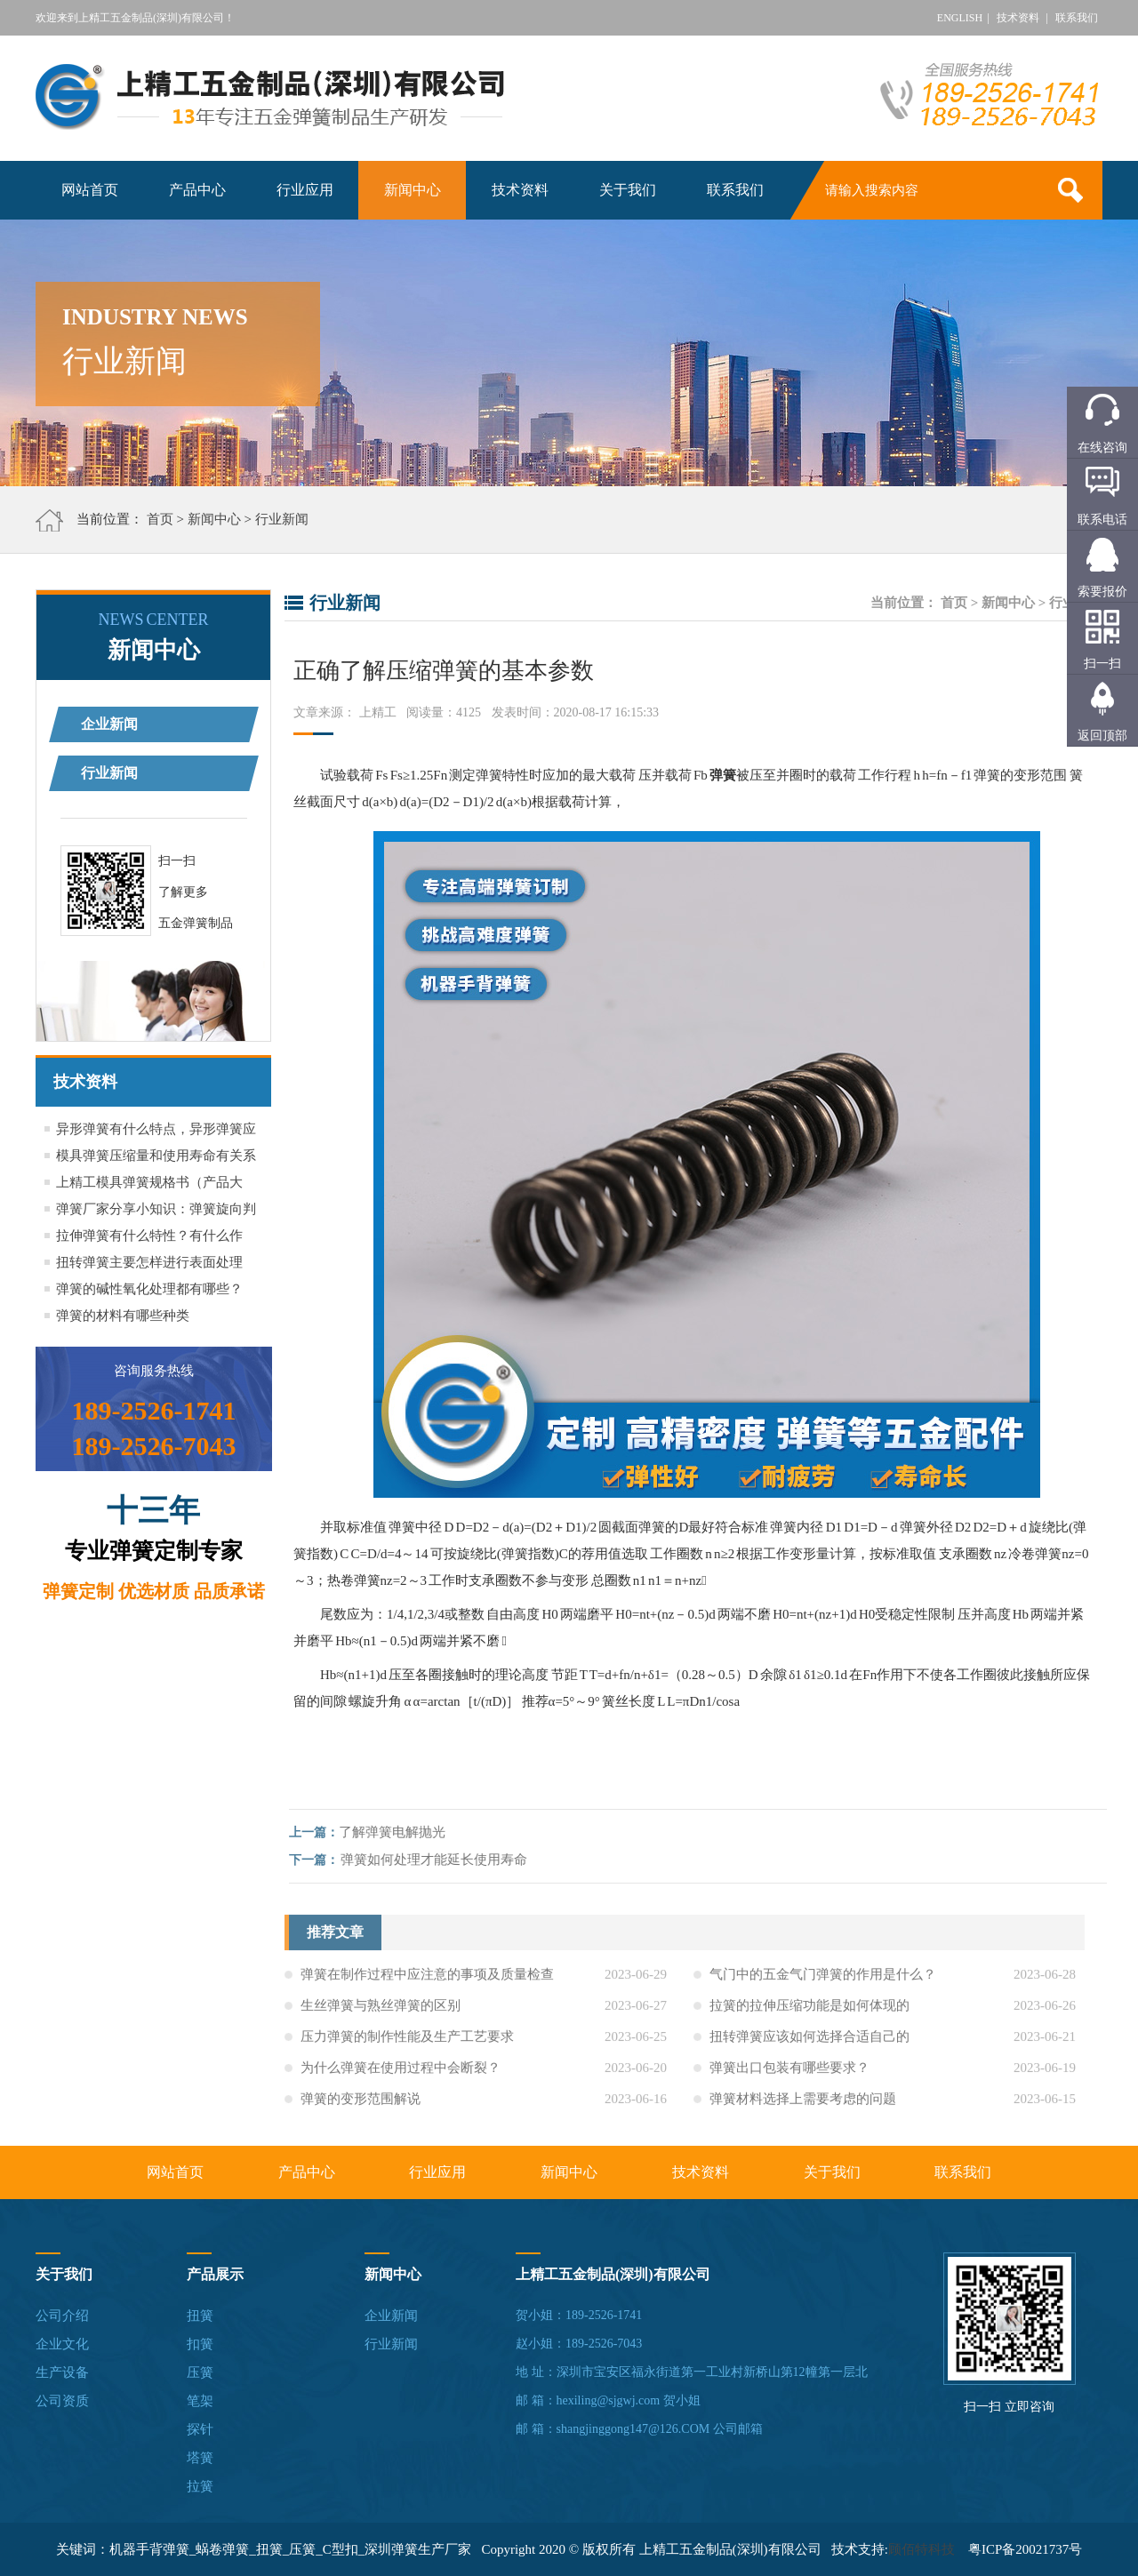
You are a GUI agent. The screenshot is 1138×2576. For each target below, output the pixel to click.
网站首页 (89, 189)
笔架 (200, 2401)
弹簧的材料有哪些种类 (122, 1315)
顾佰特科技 (921, 2549)
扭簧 (200, 2315)
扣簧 (200, 2344)
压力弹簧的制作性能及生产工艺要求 (407, 2042)
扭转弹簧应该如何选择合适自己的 (809, 2042)
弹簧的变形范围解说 (361, 2104)
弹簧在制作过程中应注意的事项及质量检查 (427, 1979)
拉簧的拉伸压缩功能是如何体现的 (809, 2011)
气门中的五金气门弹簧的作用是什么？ (822, 1979)
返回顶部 (1102, 735)
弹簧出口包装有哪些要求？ (789, 2073)
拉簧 (200, 2486)
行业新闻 (282, 519)
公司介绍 (62, 2315)
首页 (160, 519)
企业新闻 (109, 724)
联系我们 (1076, 18)
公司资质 (62, 2401)
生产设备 (62, 2372)
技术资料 (1018, 18)
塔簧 (200, 2458)
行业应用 (304, 189)
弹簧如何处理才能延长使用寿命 (439, 1859)
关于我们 (627, 189)
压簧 (200, 2372)
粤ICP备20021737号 (1025, 2549)
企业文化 (62, 2344)
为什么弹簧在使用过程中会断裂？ (401, 2073)
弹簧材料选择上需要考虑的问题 (802, 2104)
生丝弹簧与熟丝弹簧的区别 (381, 2011)
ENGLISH (959, 18)
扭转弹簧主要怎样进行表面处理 (149, 1262)
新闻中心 (412, 189)
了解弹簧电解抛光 (397, 1832)
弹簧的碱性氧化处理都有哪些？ (149, 1289)
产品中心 (197, 189)
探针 (200, 2429)
